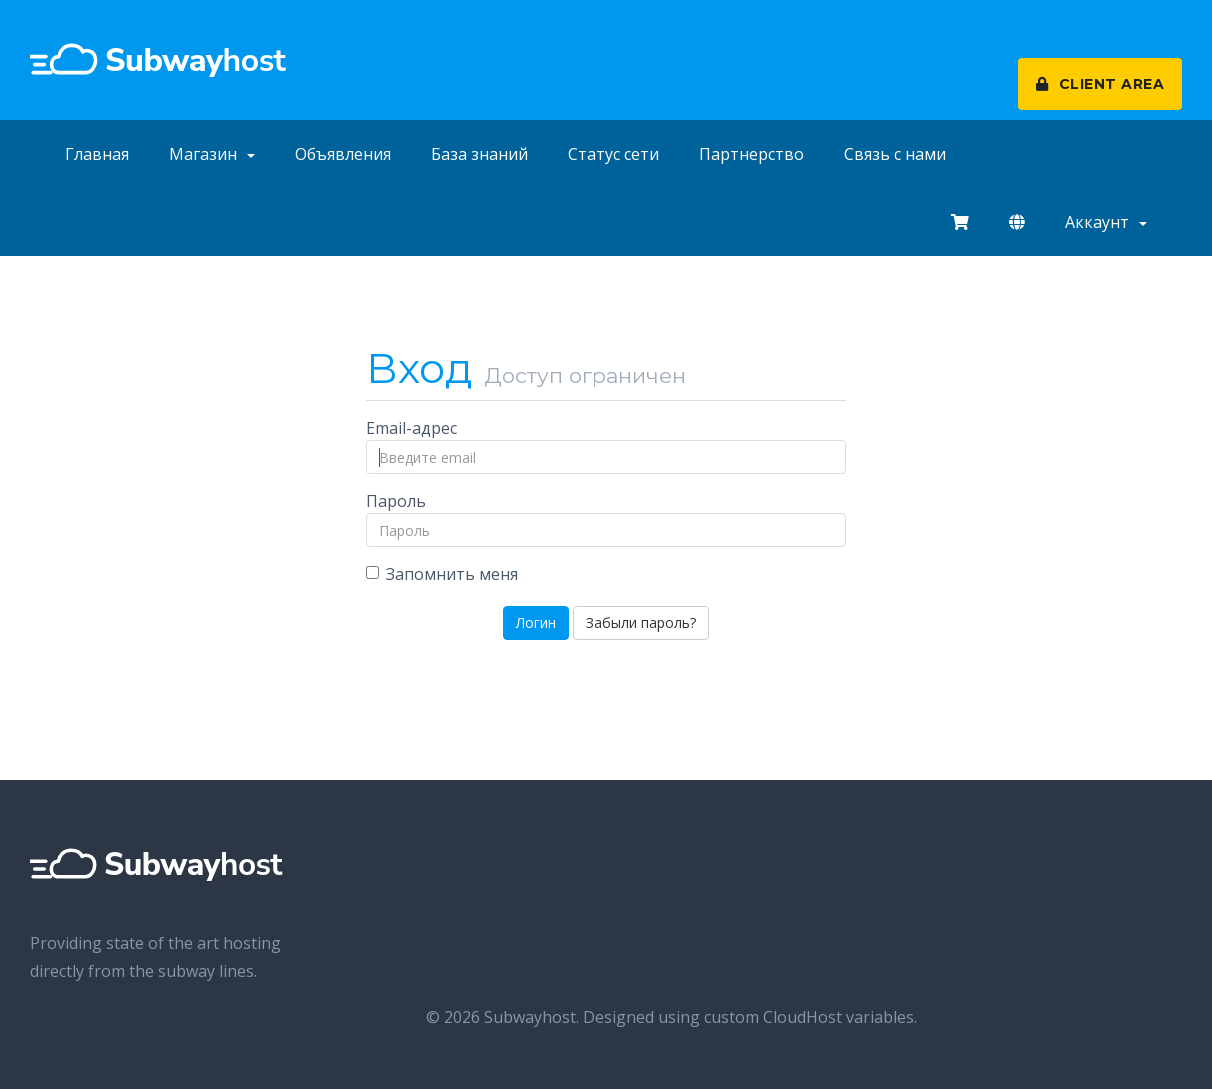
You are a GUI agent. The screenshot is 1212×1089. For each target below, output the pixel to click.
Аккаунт (1106, 222)
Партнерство (751, 154)
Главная (97, 154)
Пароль (396, 501)
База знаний (479, 154)
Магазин (212, 154)
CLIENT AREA (1100, 84)
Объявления (343, 154)
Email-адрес (411, 428)
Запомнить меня (442, 574)
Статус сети (613, 154)
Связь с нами (895, 154)
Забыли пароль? (641, 622)
